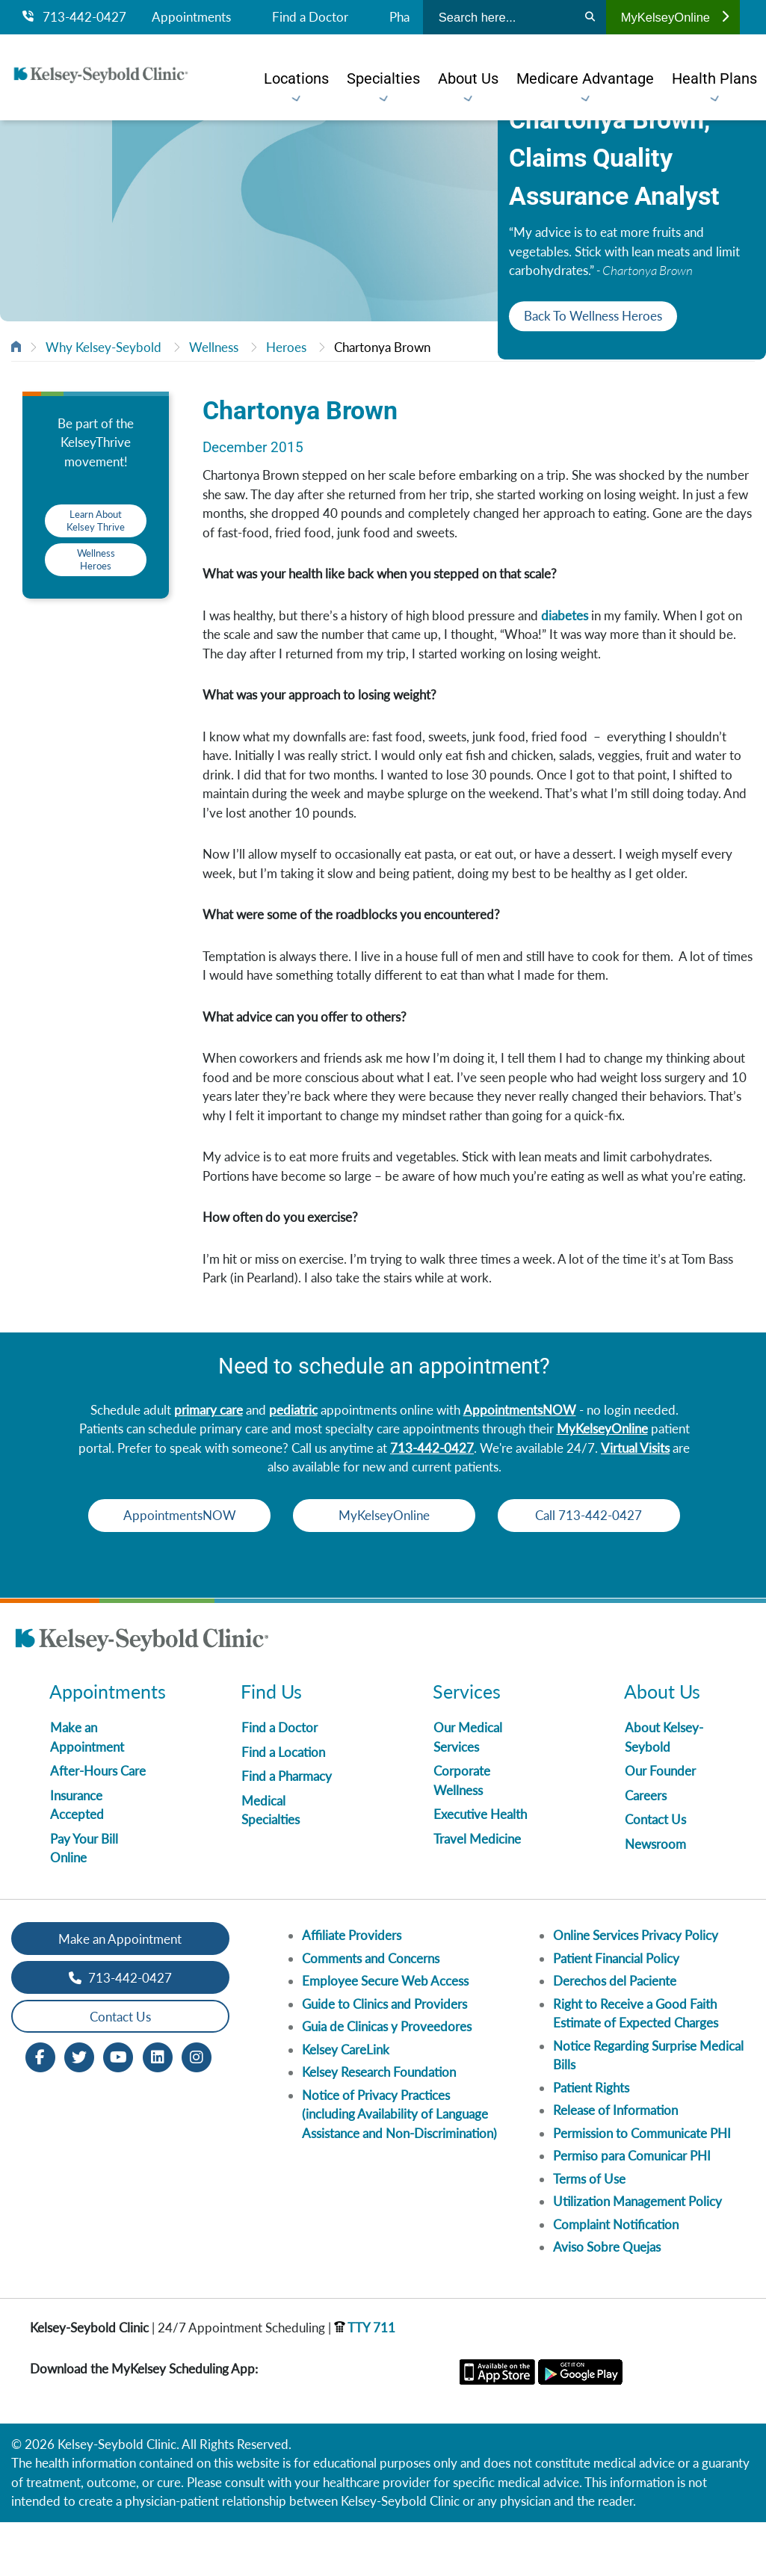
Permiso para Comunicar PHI (632, 2209)
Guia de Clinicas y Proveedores (387, 2080)
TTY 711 (364, 2381)
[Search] (590, 17)
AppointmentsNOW (519, 1410)
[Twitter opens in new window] (79, 2110)
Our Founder (660, 1824)
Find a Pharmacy (286, 1830)
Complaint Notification (616, 2278)
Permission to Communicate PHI (642, 2187)
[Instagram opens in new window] (196, 2110)
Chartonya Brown (382, 347)
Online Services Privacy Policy (635, 1989)
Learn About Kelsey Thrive (96, 520)
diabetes (564, 615)
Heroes (286, 347)
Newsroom (655, 1898)
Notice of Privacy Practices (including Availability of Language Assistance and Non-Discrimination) (399, 2168)
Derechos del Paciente (614, 2034)
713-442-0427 (74, 17)
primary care (208, 1410)
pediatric (293, 1410)
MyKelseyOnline (675, 17)
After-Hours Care (98, 1824)
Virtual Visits (635, 1448)
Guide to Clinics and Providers (384, 2058)
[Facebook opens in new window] (40, 2110)
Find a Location (283, 1806)
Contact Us (655, 1873)
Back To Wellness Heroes (593, 316)
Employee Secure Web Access (385, 2034)
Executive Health (480, 1868)
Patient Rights (591, 2141)
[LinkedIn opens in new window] (157, 2110)
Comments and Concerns (370, 2012)
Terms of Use (589, 2232)
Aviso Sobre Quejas (607, 2300)
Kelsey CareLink (345, 2103)
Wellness (213, 347)
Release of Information (615, 2164)
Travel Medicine (477, 1892)
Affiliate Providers (351, 1989)
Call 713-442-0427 (384, 1569)
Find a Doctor (310, 17)
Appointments (191, 17)
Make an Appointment (120, 1993)
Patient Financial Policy (616, 2012)
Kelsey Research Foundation (379, 2126)
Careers (646, 1849)
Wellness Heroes (96, 559)
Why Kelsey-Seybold (103, 347)
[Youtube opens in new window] (118, 2110)
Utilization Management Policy (637, 2255)
